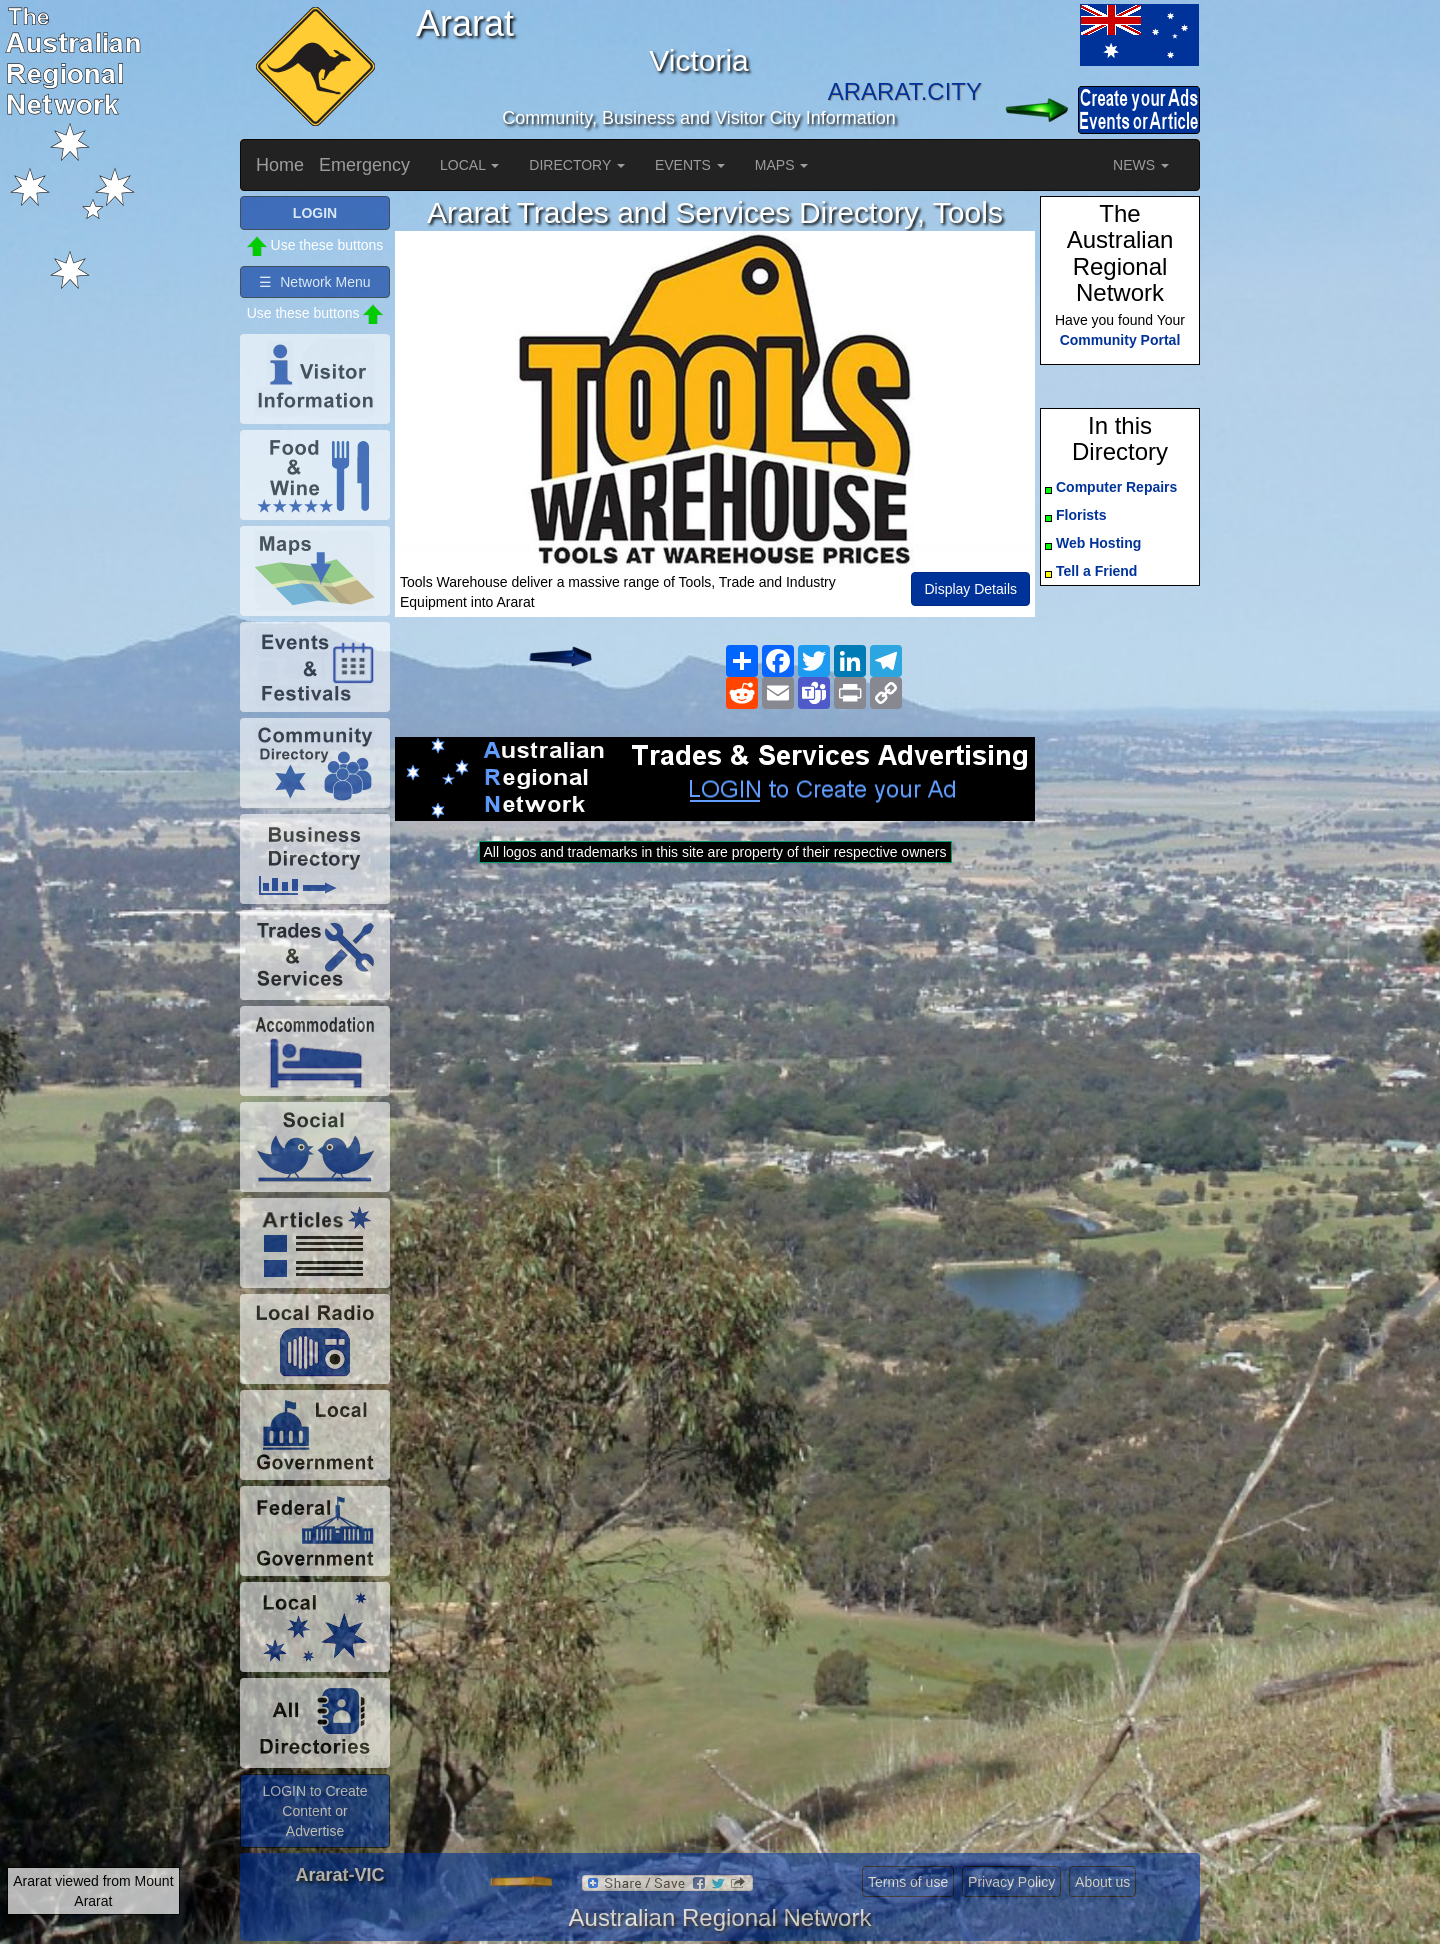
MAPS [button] (782, 165)
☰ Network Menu (314, 282)
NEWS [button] (1141, 165)
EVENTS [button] (690, 165)
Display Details (970, 589)
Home (280, 165)
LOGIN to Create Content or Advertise (314, 1811)
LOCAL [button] (469, 165)
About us (1102, 1882)
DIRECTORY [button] (577, 165)
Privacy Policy (1011, 1882)
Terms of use (908, 1882)
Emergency (364, 165)
